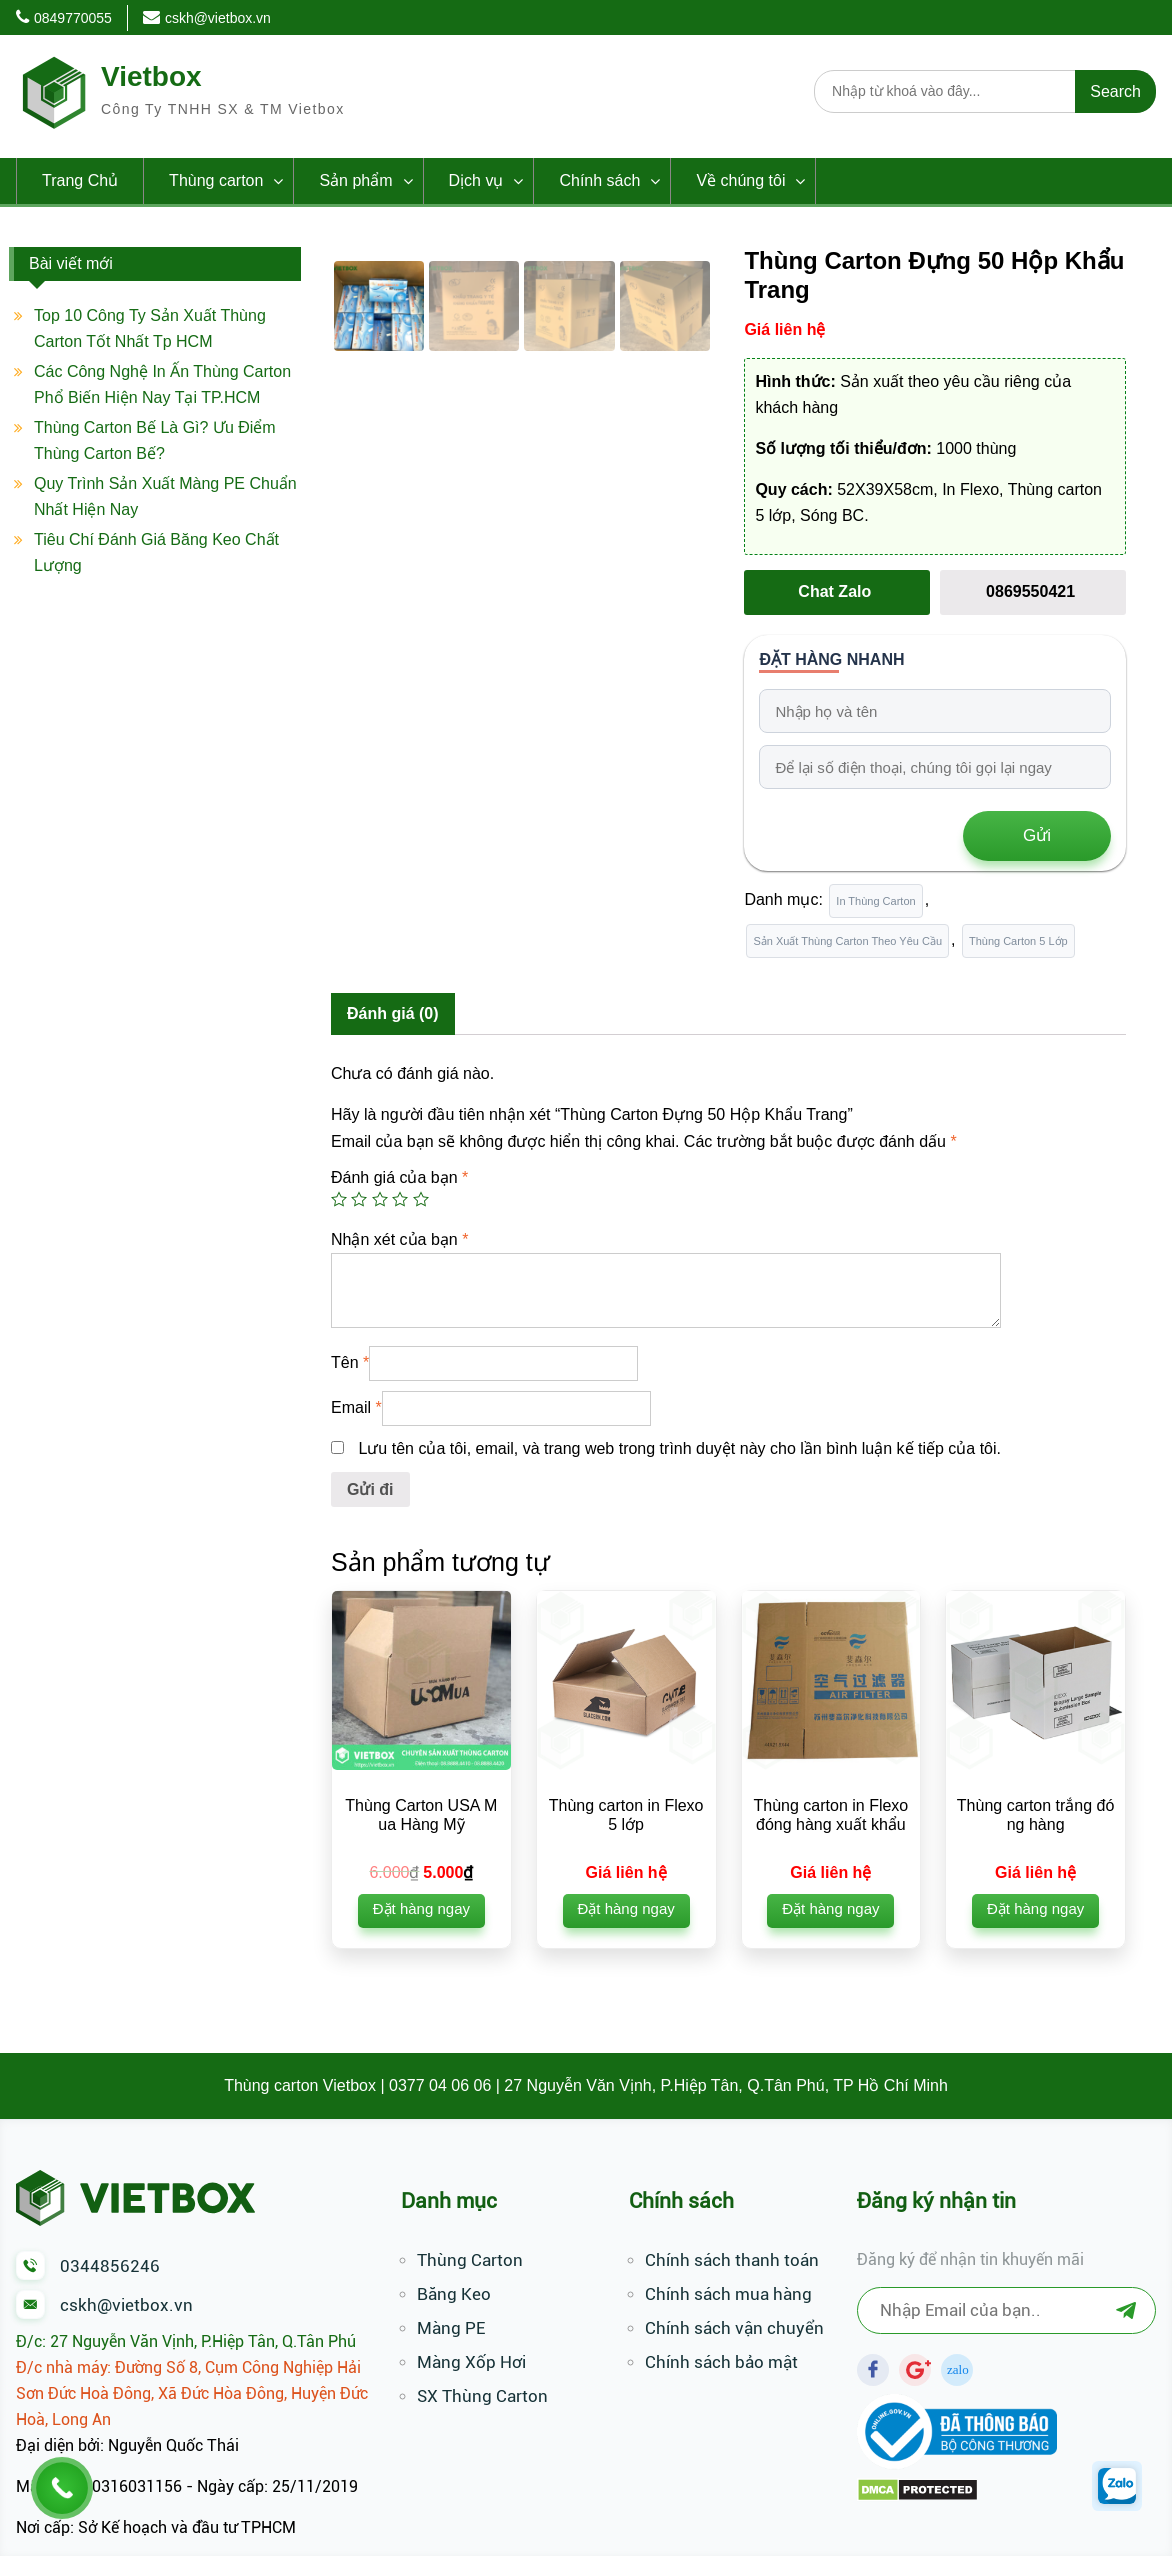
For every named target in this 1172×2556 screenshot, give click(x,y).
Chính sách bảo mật (721, 2362)
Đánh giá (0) (393, 1013)
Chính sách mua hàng (728, 2294)
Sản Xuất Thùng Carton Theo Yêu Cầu (847, 941)
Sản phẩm (355, 180)
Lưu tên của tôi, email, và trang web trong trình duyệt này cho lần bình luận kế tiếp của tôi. (679, 1448)
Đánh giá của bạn (399, 1177)
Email (356, 1407)
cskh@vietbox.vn (218, 18)
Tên (350, 1362)
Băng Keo (454, 2294)
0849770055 (73, 18)
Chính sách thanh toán (732, 2260)
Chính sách (599, 180)
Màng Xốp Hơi (471, 2362)
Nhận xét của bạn (399, 1239)
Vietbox (151, 76)
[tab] (393, 1014)
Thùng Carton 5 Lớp (1018, 941)
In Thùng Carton (875, 901)
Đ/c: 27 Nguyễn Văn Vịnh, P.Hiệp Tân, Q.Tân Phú (186, 2341)
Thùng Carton (470, 2260)
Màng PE (451, 2328)
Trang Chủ (80, 180)
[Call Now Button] (62, 2488)
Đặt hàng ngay (421, 1908)
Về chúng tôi (740, 180)
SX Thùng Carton (482, 2396)
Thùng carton (216, 180)
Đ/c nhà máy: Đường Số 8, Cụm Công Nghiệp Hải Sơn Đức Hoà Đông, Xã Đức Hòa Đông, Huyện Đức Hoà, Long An (192, 2393)
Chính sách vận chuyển (734, 2328)
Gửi (1037, 835)
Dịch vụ (476, 180)
